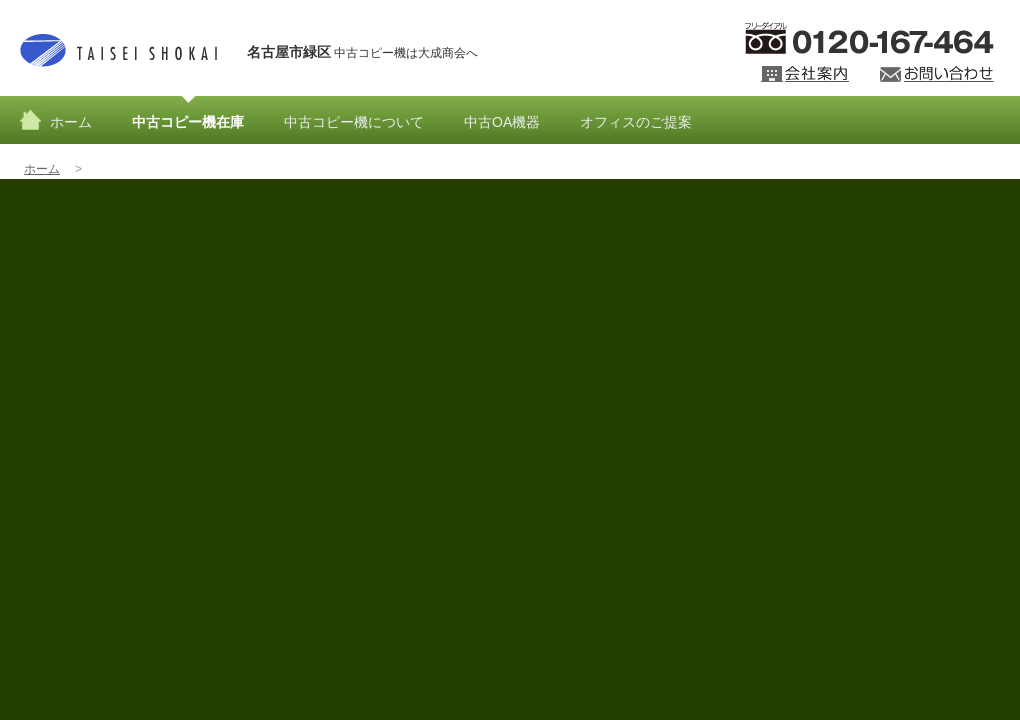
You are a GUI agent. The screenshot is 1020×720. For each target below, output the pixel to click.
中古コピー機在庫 (188, 122)
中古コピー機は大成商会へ (362, 52)
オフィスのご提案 (636, 122)
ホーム (71, 122)
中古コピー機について (354, 122)
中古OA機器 (502, 122)
